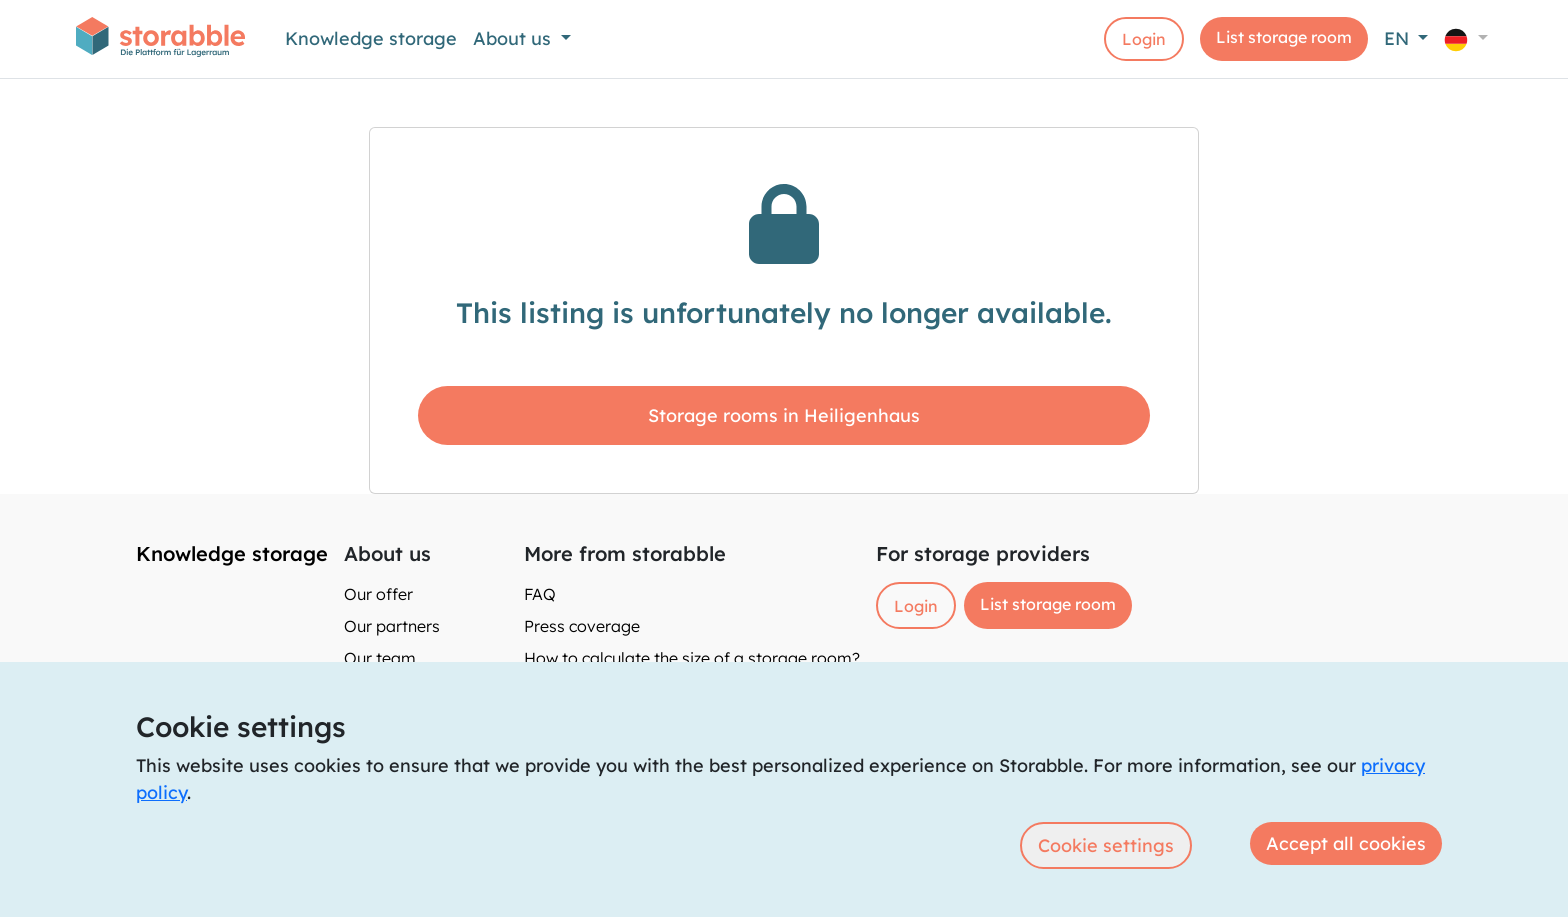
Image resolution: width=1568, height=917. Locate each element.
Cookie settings (1106, 845)
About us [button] (514, 38)
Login (1144, 39)
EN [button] (1399, 38)
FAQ (540, 594)
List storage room (1284, 37)
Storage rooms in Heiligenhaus (784, 415)
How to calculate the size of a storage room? (692, 658)
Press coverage (582, 626)
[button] (1466, 38)
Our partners (392, 626)
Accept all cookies (1346, 843)
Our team (380, 658)
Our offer (378, 594)
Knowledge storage (371, 38)
